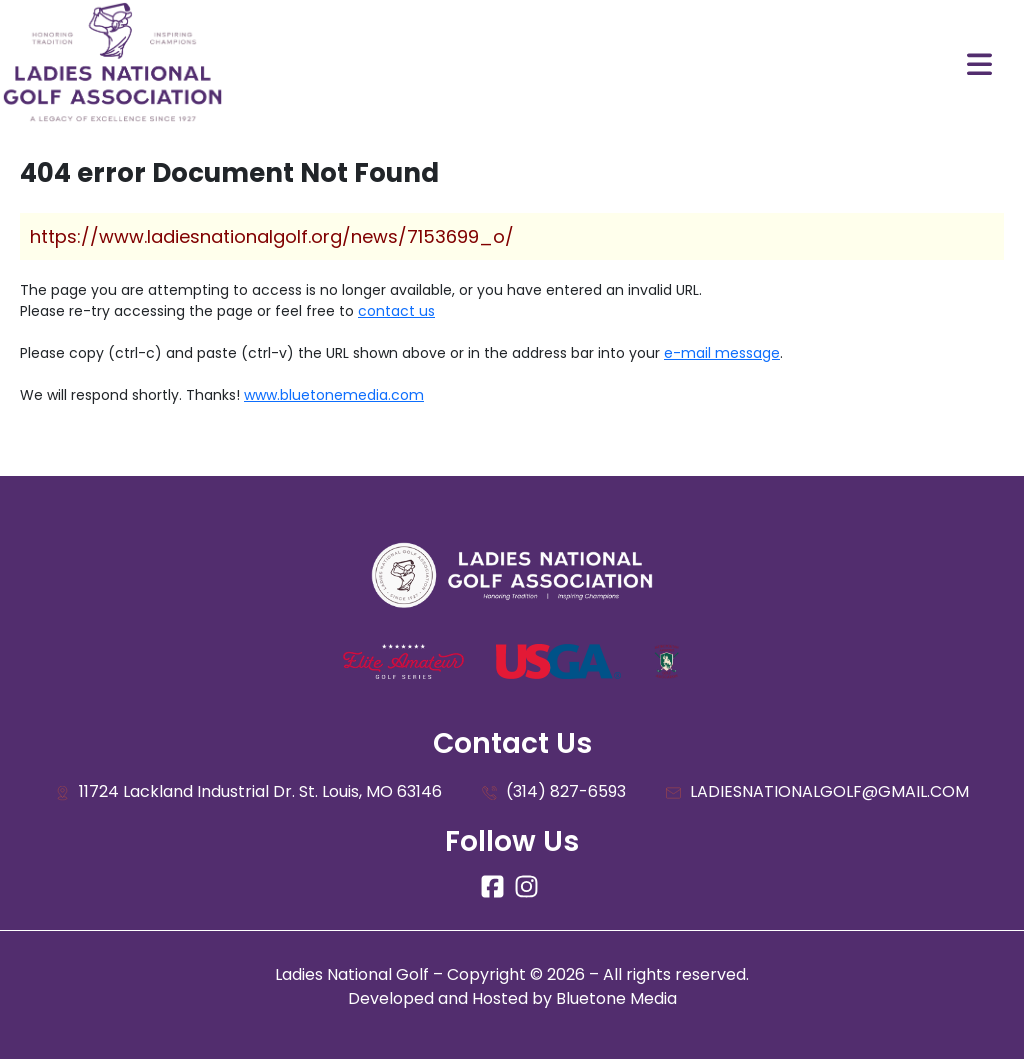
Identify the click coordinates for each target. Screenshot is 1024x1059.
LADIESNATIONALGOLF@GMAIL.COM (817, 792)
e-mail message (722, 353)
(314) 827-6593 (554, 792)
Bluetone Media (616, 998)
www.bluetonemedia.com (334, 395)
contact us (396, 311)
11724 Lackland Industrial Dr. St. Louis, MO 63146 (248, 792)
